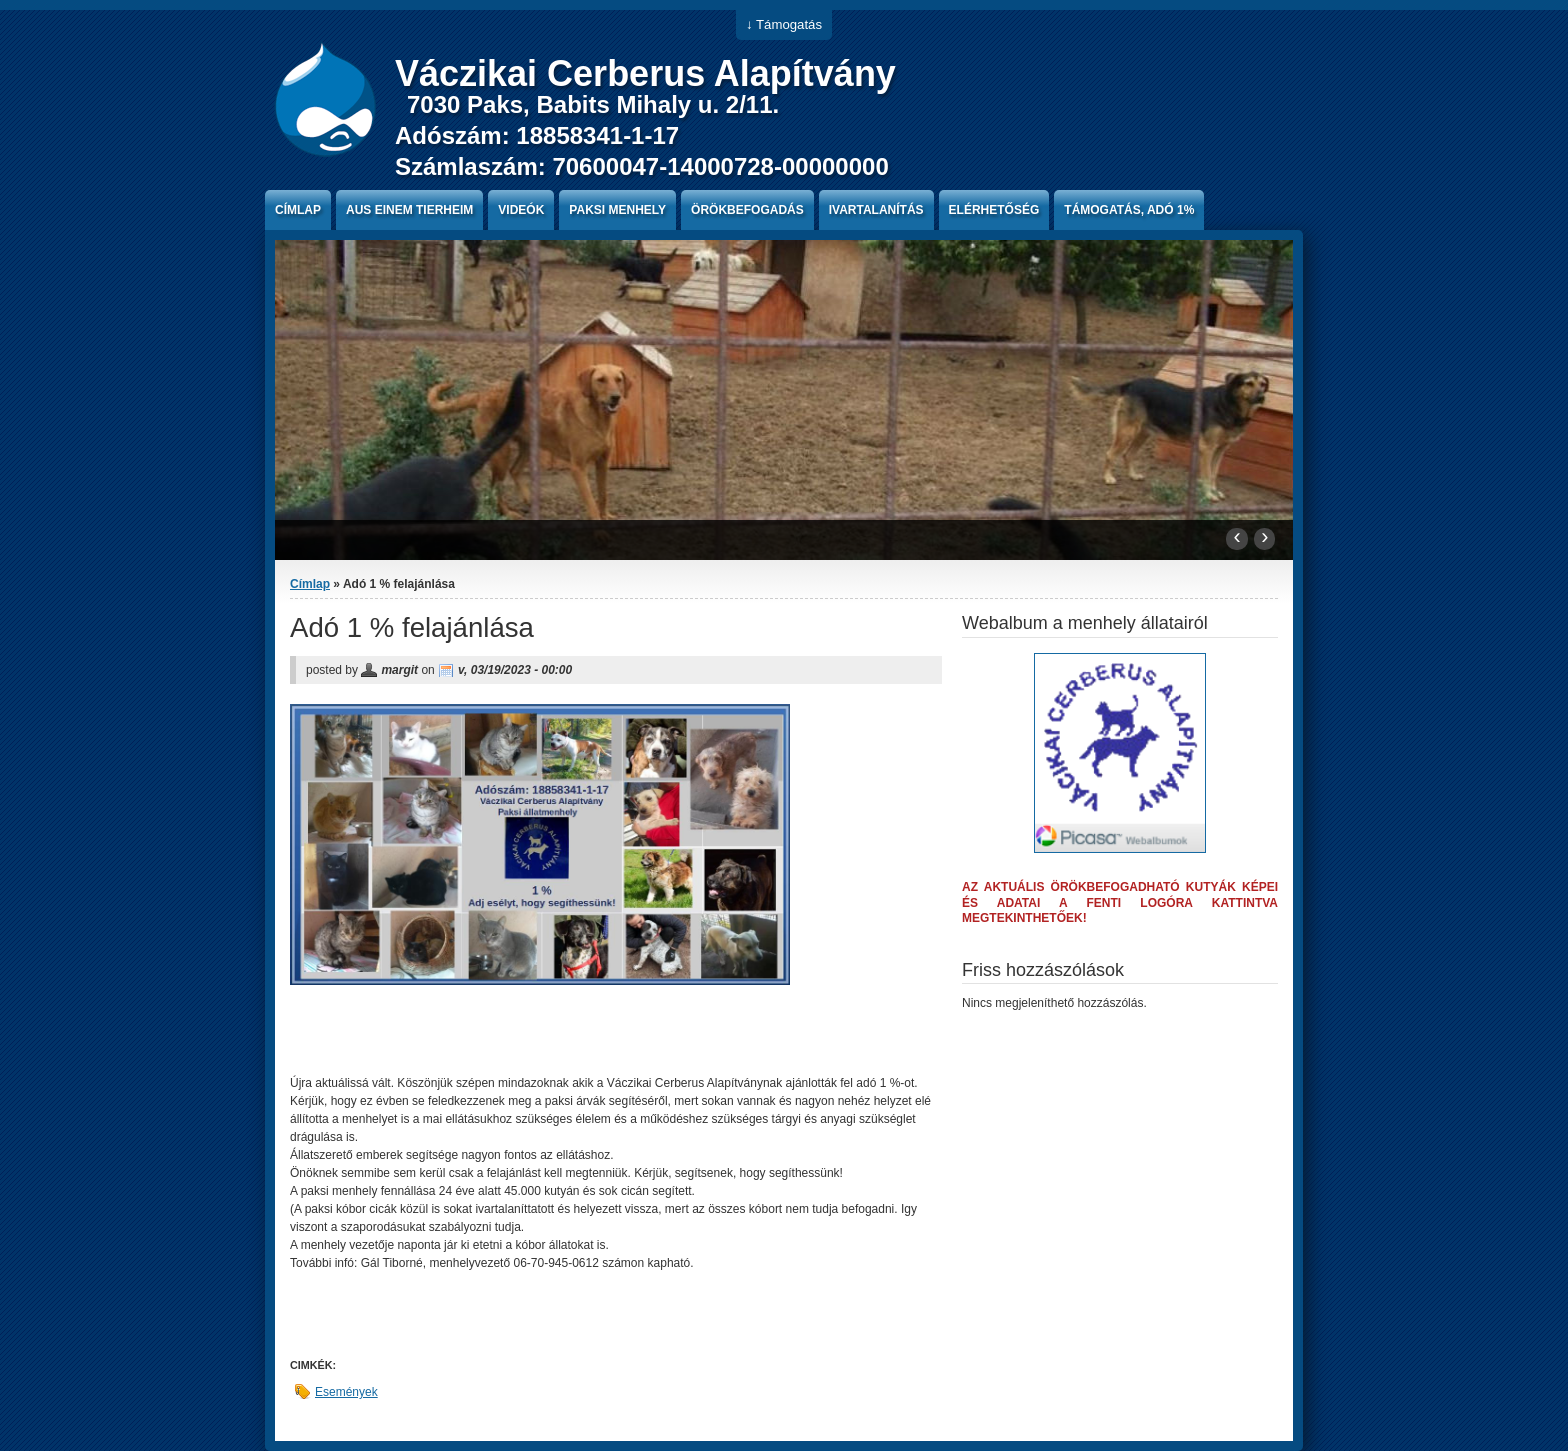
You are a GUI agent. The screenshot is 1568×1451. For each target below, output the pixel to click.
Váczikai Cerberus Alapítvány (645, 73)
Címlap (298, 210)
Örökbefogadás (747, 210)
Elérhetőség (994, 210)
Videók (521, 210)
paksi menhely (617, 210)
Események (346, 1392)
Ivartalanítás (876, 210)
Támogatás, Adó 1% (1129, 210)
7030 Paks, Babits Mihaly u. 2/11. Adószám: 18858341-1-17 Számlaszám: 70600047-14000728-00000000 (642, 135)
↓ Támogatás (784, 24)
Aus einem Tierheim (409, 210)
